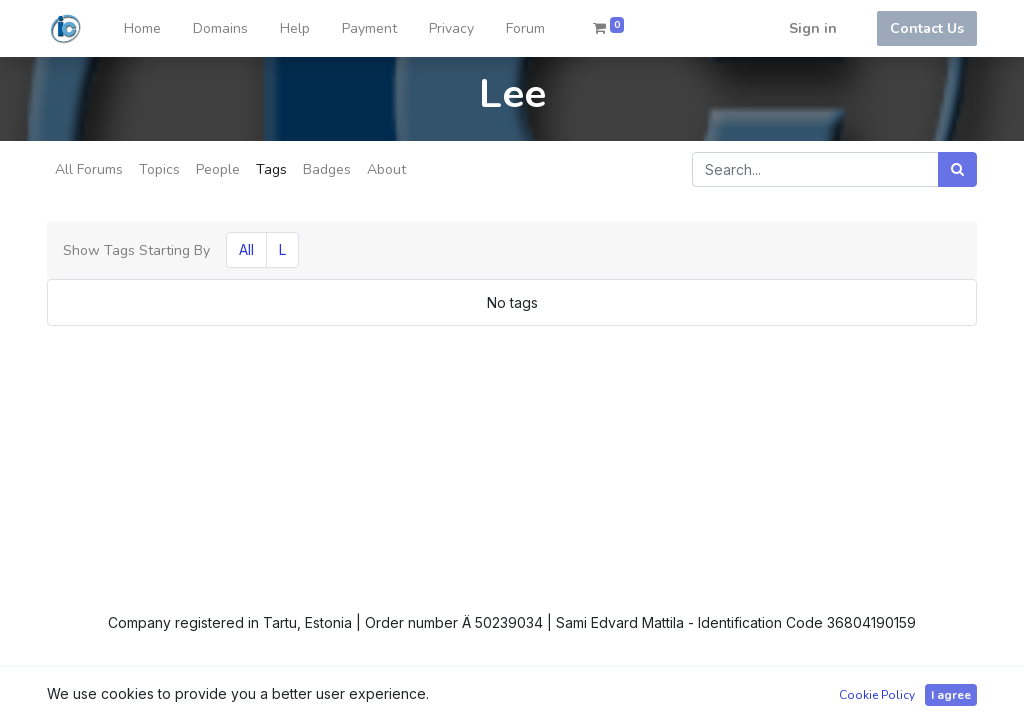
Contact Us (927, 28)
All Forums (89, 169)
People (218, 169)
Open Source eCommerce (890, 692)
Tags (271, 169)
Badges (327, 169)
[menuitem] (142, 28)
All (246, 249)
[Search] (957, 169)
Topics (159, 169)
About (386, 169)
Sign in (813, 28)
